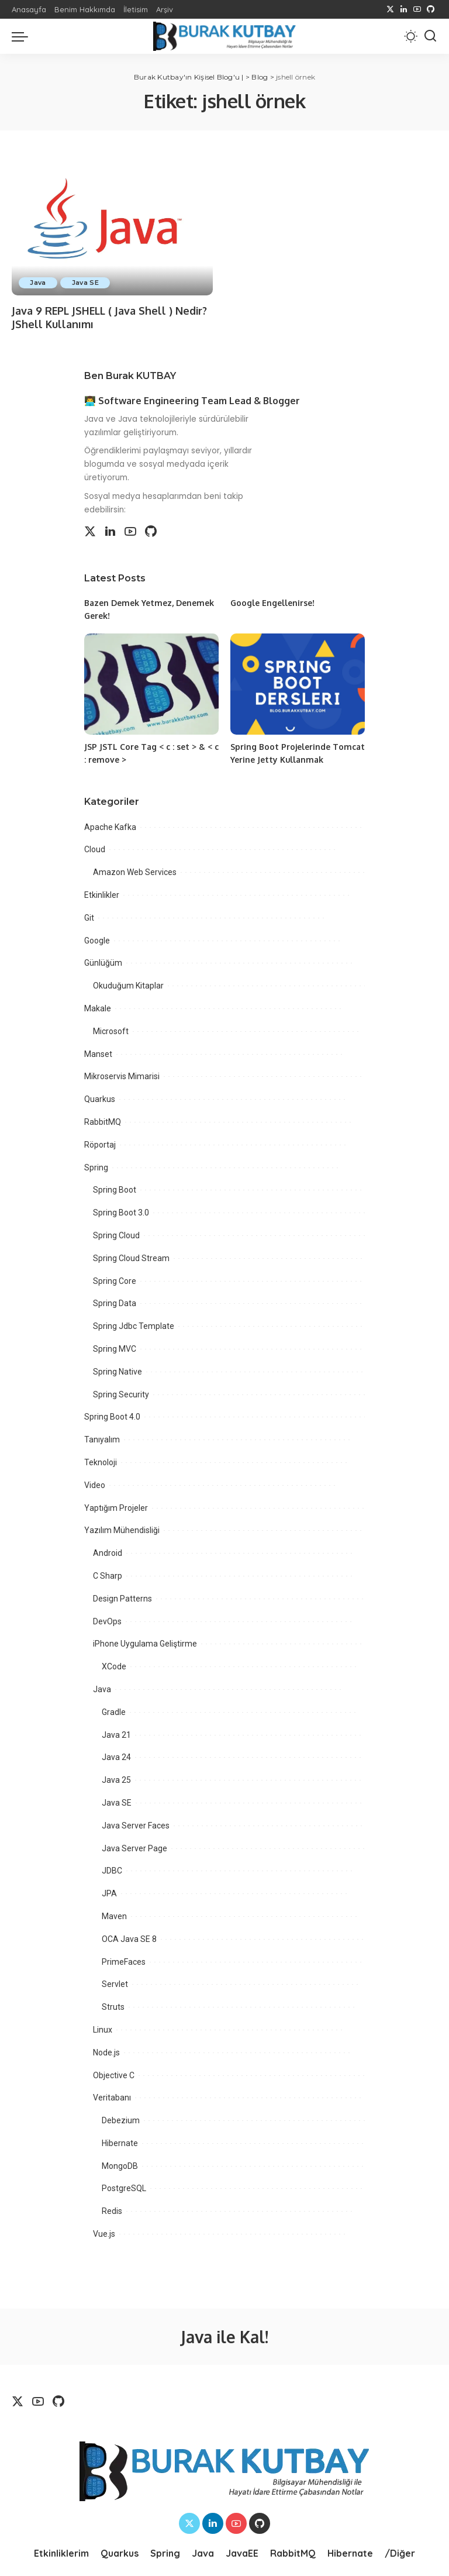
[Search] (430, 36)
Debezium (121, 2118)
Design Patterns (122, 1596)
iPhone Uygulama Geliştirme (145, 1642)
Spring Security (121, 1392)
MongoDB (120, 2163)
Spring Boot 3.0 (121, 1210)
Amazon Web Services (135, 870)
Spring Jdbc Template (133, 1324)
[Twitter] (390, 9)
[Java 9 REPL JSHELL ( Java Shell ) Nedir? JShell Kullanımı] (112, 227)
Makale (97, 1006)
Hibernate (120, 2140)
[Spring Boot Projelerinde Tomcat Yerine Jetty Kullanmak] (297, 683)
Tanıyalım (102, 1437)
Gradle (114, 1709)
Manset (98, 1051)
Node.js (106, 2050)
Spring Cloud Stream (131, 1256)
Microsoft (111, 1029)
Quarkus (99, 1097)
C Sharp (107, 1574)
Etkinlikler (101, 893)
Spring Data (114, 1301)
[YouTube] (417, 9)
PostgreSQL (124, 2186)
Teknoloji (100, 1460)
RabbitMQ (102, 1120)
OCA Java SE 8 (129, 1936)
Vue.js (104, 2232)
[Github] (430, 9)
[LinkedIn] (403, 9)
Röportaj (100, 1142)
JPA (109, 1891)
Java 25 (116, 1778)
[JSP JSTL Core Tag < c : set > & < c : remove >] (151, 683)
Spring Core (114, 1278)
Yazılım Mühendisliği (122, 1528)
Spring (96, 1165)
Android (107, 1551)
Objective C (113, 2073)
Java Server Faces (136, 1823)
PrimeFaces (124, 1959)
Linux (102, 2027)
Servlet (115, 1982)
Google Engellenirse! (272, 603)
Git (89, 915)
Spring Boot (114, 1188)
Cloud (94, 847)
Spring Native (117, 1369)
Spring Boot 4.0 (112, 1415)
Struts (113, 2005)
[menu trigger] (23, 36)
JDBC (112, 1869)
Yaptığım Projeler (116, 1505)
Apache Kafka (110, 824)
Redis (112, 2209)
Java (38, 282)
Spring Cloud (116, 1233)
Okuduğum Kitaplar (128, 984)
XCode (114, 1664)
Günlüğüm (103, 961)
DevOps (107, 1619)
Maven (114, 1914)
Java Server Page (134, 1846)
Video (94, 1482)
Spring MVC (114, 1347)
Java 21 (116, 1732)
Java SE (85, 282)
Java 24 (116, 1755)
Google (97, 938)
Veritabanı (112, 2095)
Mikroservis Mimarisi (122, 1074)
